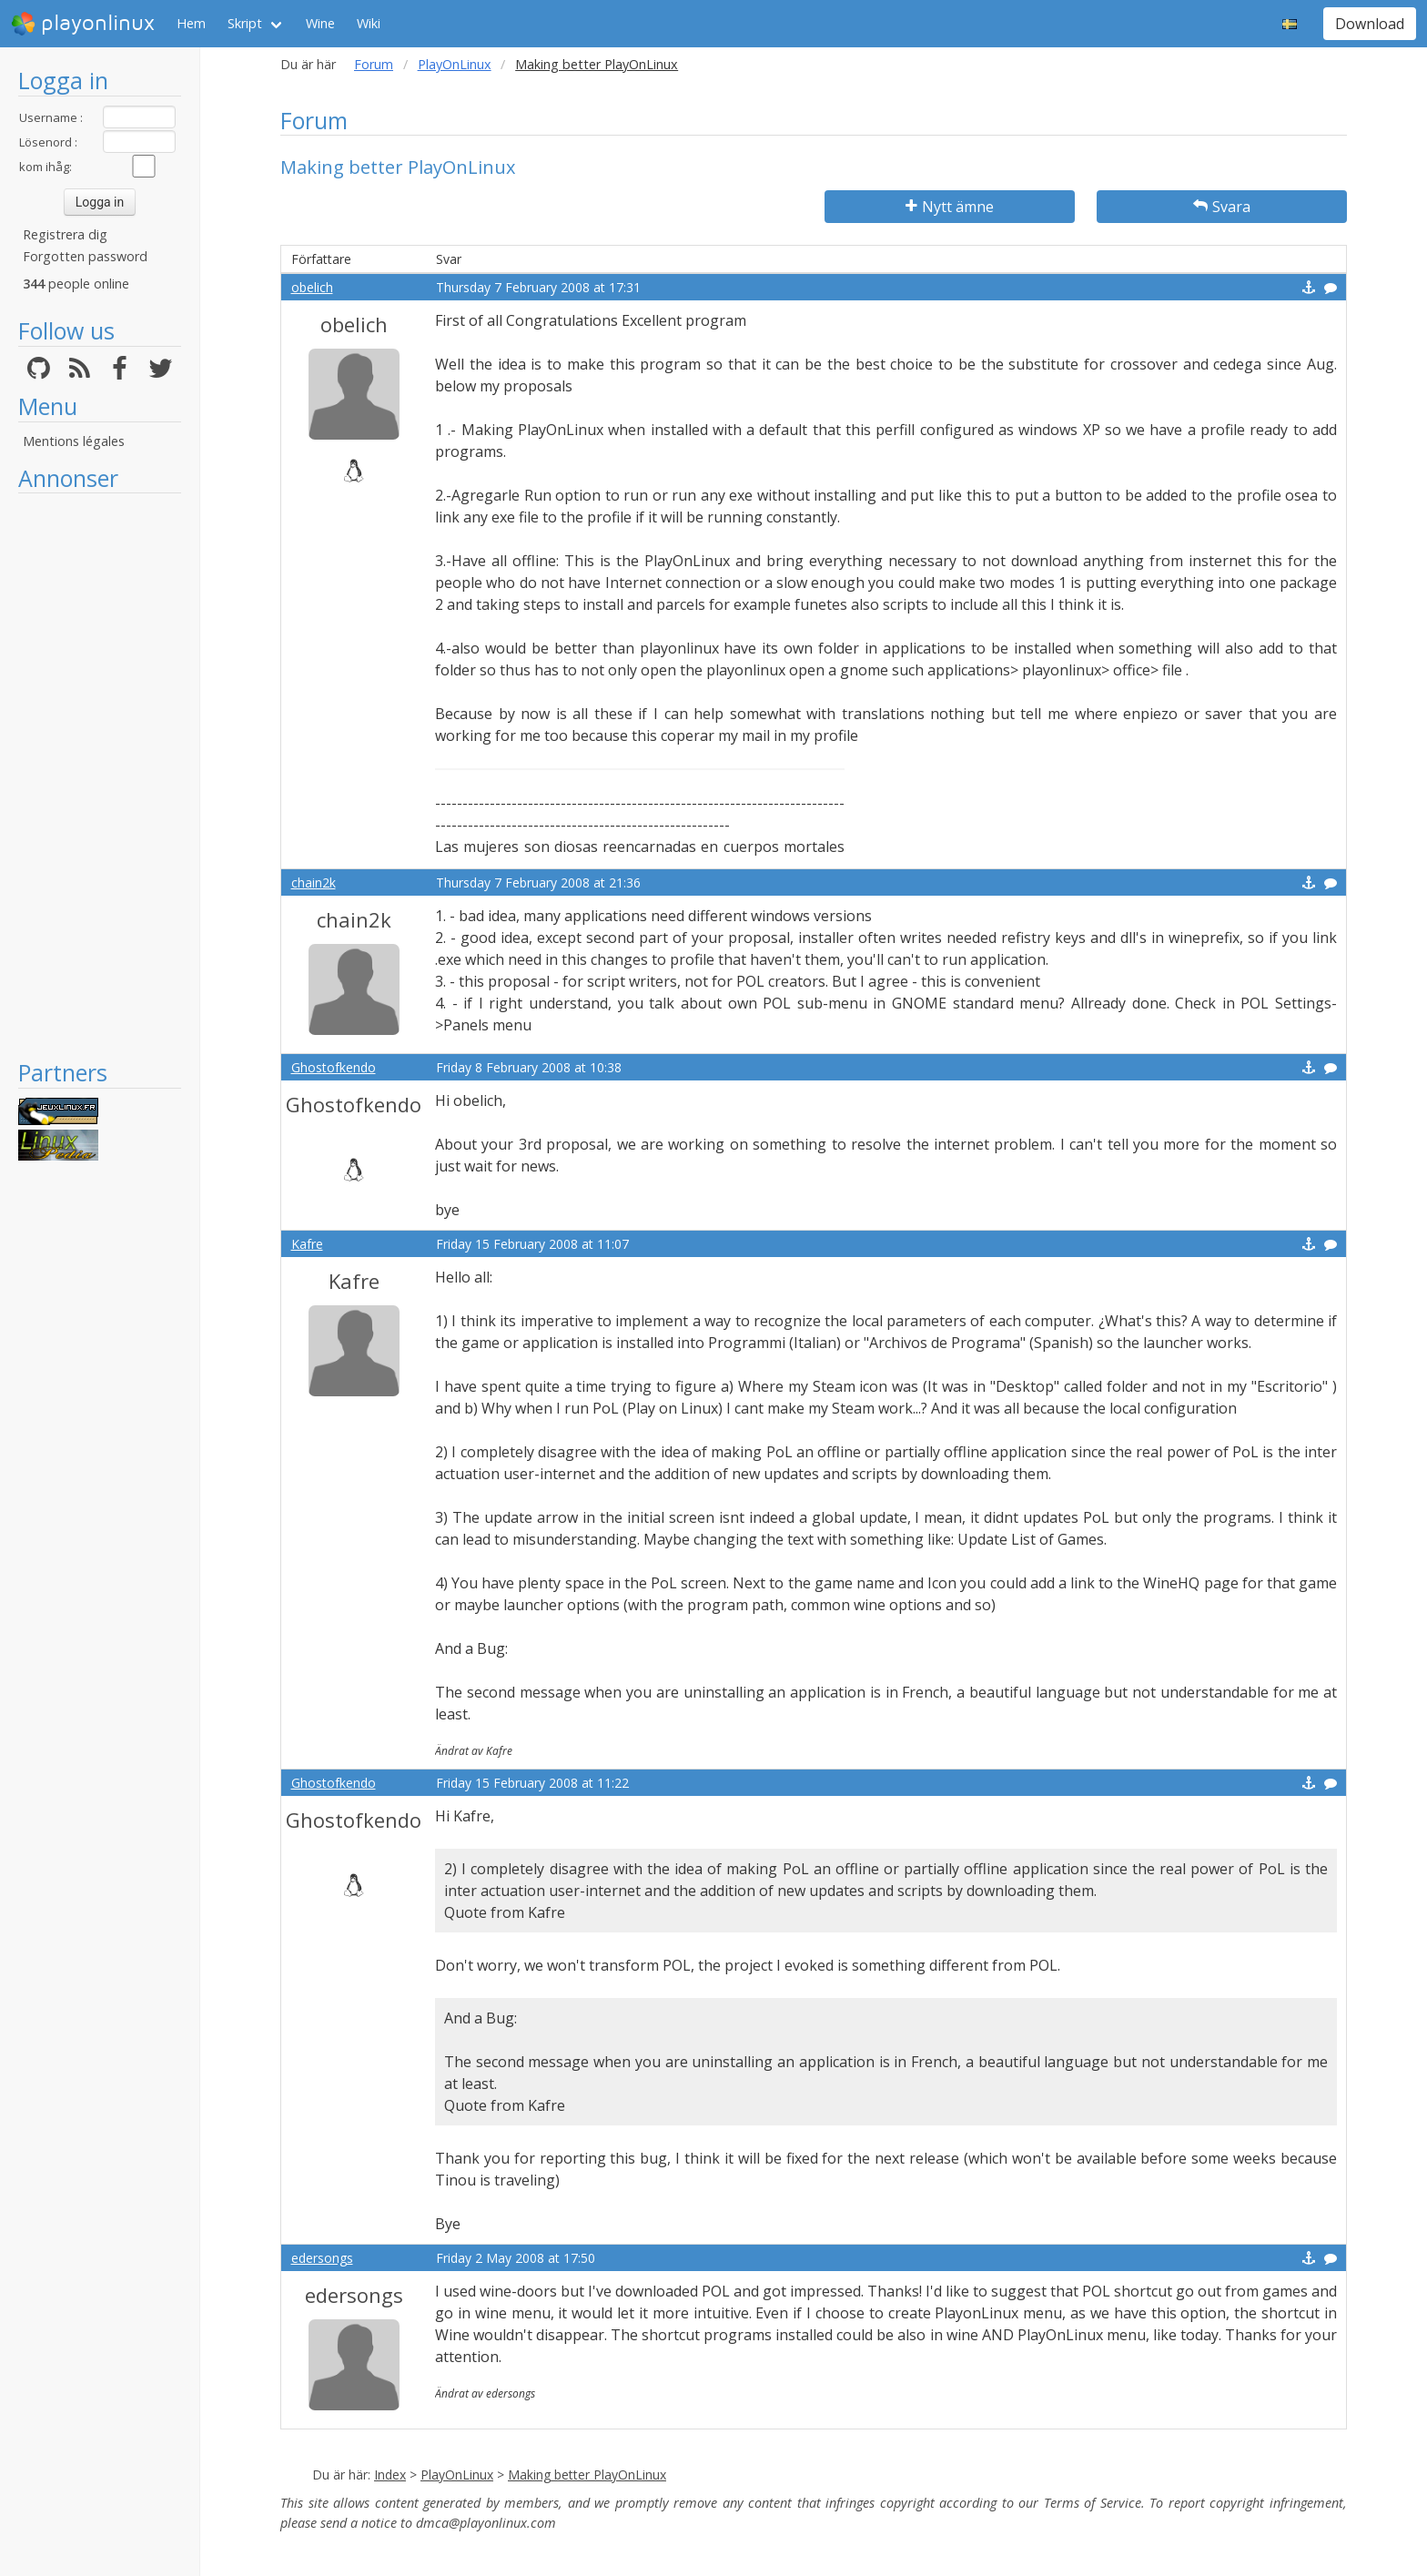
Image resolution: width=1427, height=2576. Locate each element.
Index (390, 2474)
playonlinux (83, 23)
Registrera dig (65, 234)
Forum (373, 64)
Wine (320, 23)
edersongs (322, 2258)
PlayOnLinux (454, 64)
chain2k (313, 882)
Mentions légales (74, 441)
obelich (312, 287)
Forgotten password (85, 256)
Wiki (368, 23)
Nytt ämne (950, 207)
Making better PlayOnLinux (587, 2474)
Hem (191, 23)
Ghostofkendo (333, 1067)
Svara (1221, 207)
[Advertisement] (99, 775)
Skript (245, 23)
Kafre (307, 1244)
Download (1369, 24)
